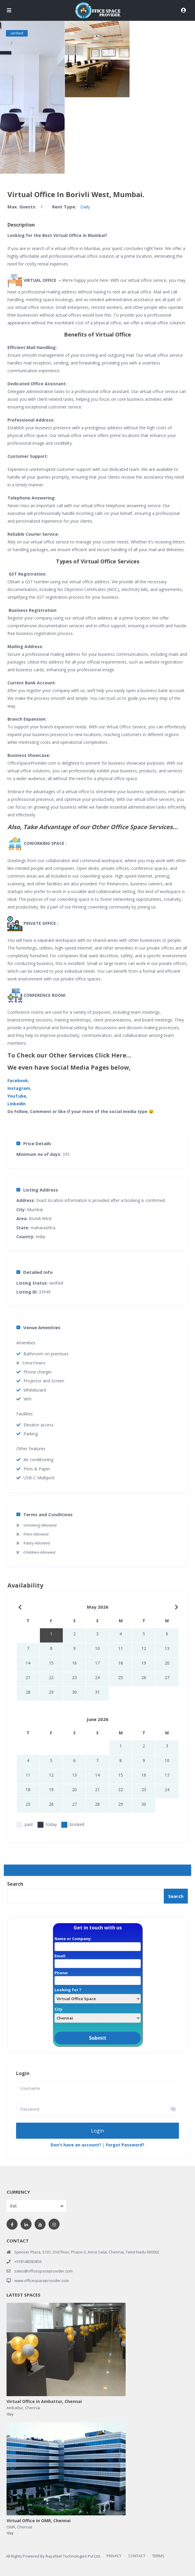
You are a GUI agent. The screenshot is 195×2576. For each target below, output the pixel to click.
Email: (97, 1959)
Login (97, 2130)
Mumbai (35, 1209)
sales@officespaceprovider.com (43, 2270)
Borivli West (40, 1218)
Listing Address (37, 1190)
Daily (85, 207)
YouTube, (17, 1096)
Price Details (33, 1143)
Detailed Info (34, 1272)
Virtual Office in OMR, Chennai (39, 2520)
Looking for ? (97, 1994)
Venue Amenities (38, 1327)
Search (15, 1884)
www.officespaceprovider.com (41, 2280)
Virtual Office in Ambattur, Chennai (44, 2401)
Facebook (17, 1080)
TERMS (158, 2555)
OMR (11, 2526)
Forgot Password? (125, 2144)
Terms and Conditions (44, 1514)
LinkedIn (16, 1104)
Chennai (32, 2407)
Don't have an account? (76, 2144)
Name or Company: (97, 1942)
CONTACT (136, 2555)
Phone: (97, 1976)
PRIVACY (114, 2555)
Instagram (18, 1088)
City (97, 2013)
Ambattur (15, 2407)
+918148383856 (27, 2261)
